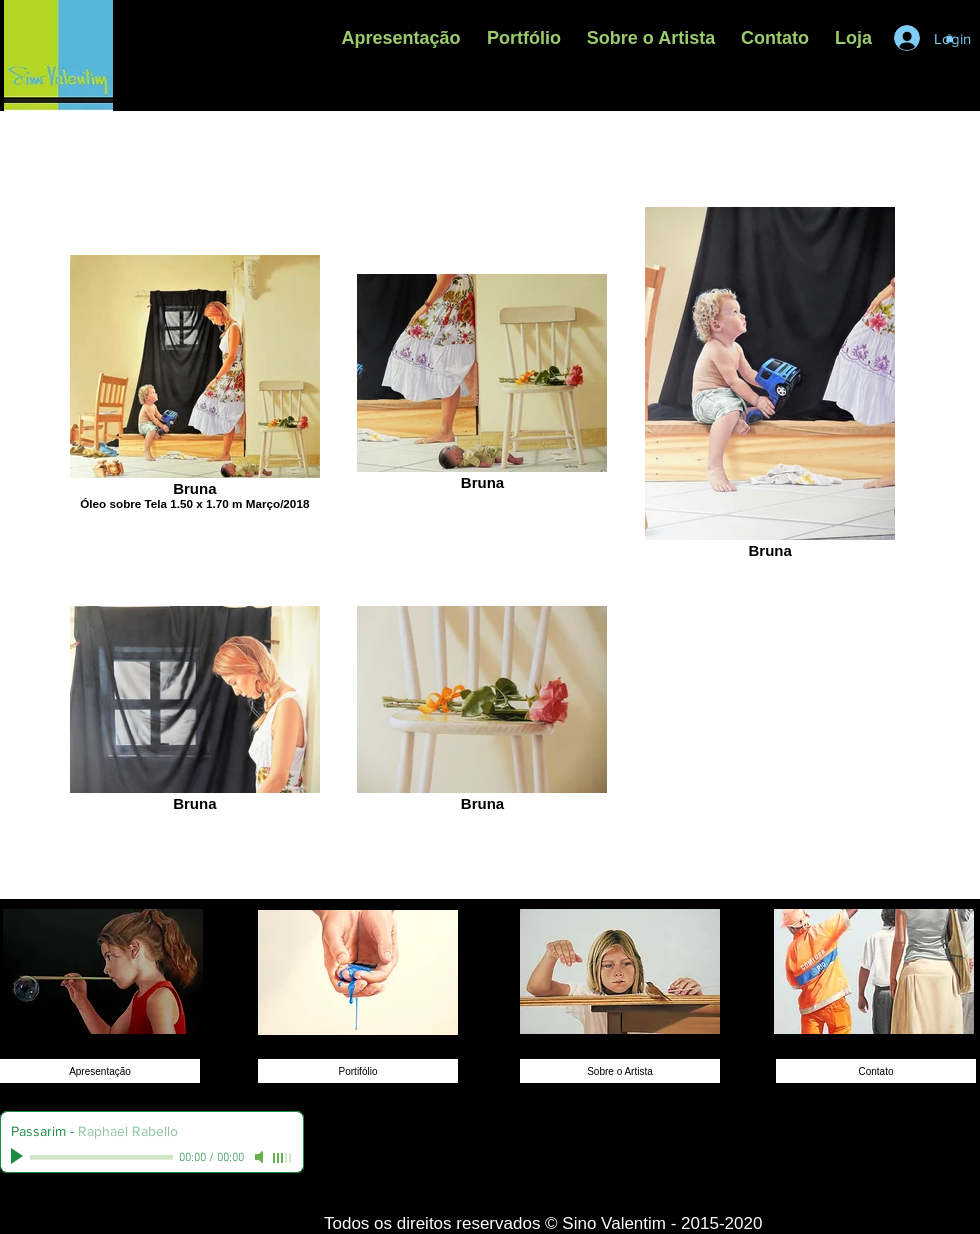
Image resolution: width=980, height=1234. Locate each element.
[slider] (283, 1158)
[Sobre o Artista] (620, 1071)
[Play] (19, 1157)
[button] (524, 38)
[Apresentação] (100, 1071)
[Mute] (261, 1157)
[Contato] (876, 1071)
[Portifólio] (358, 1071)
